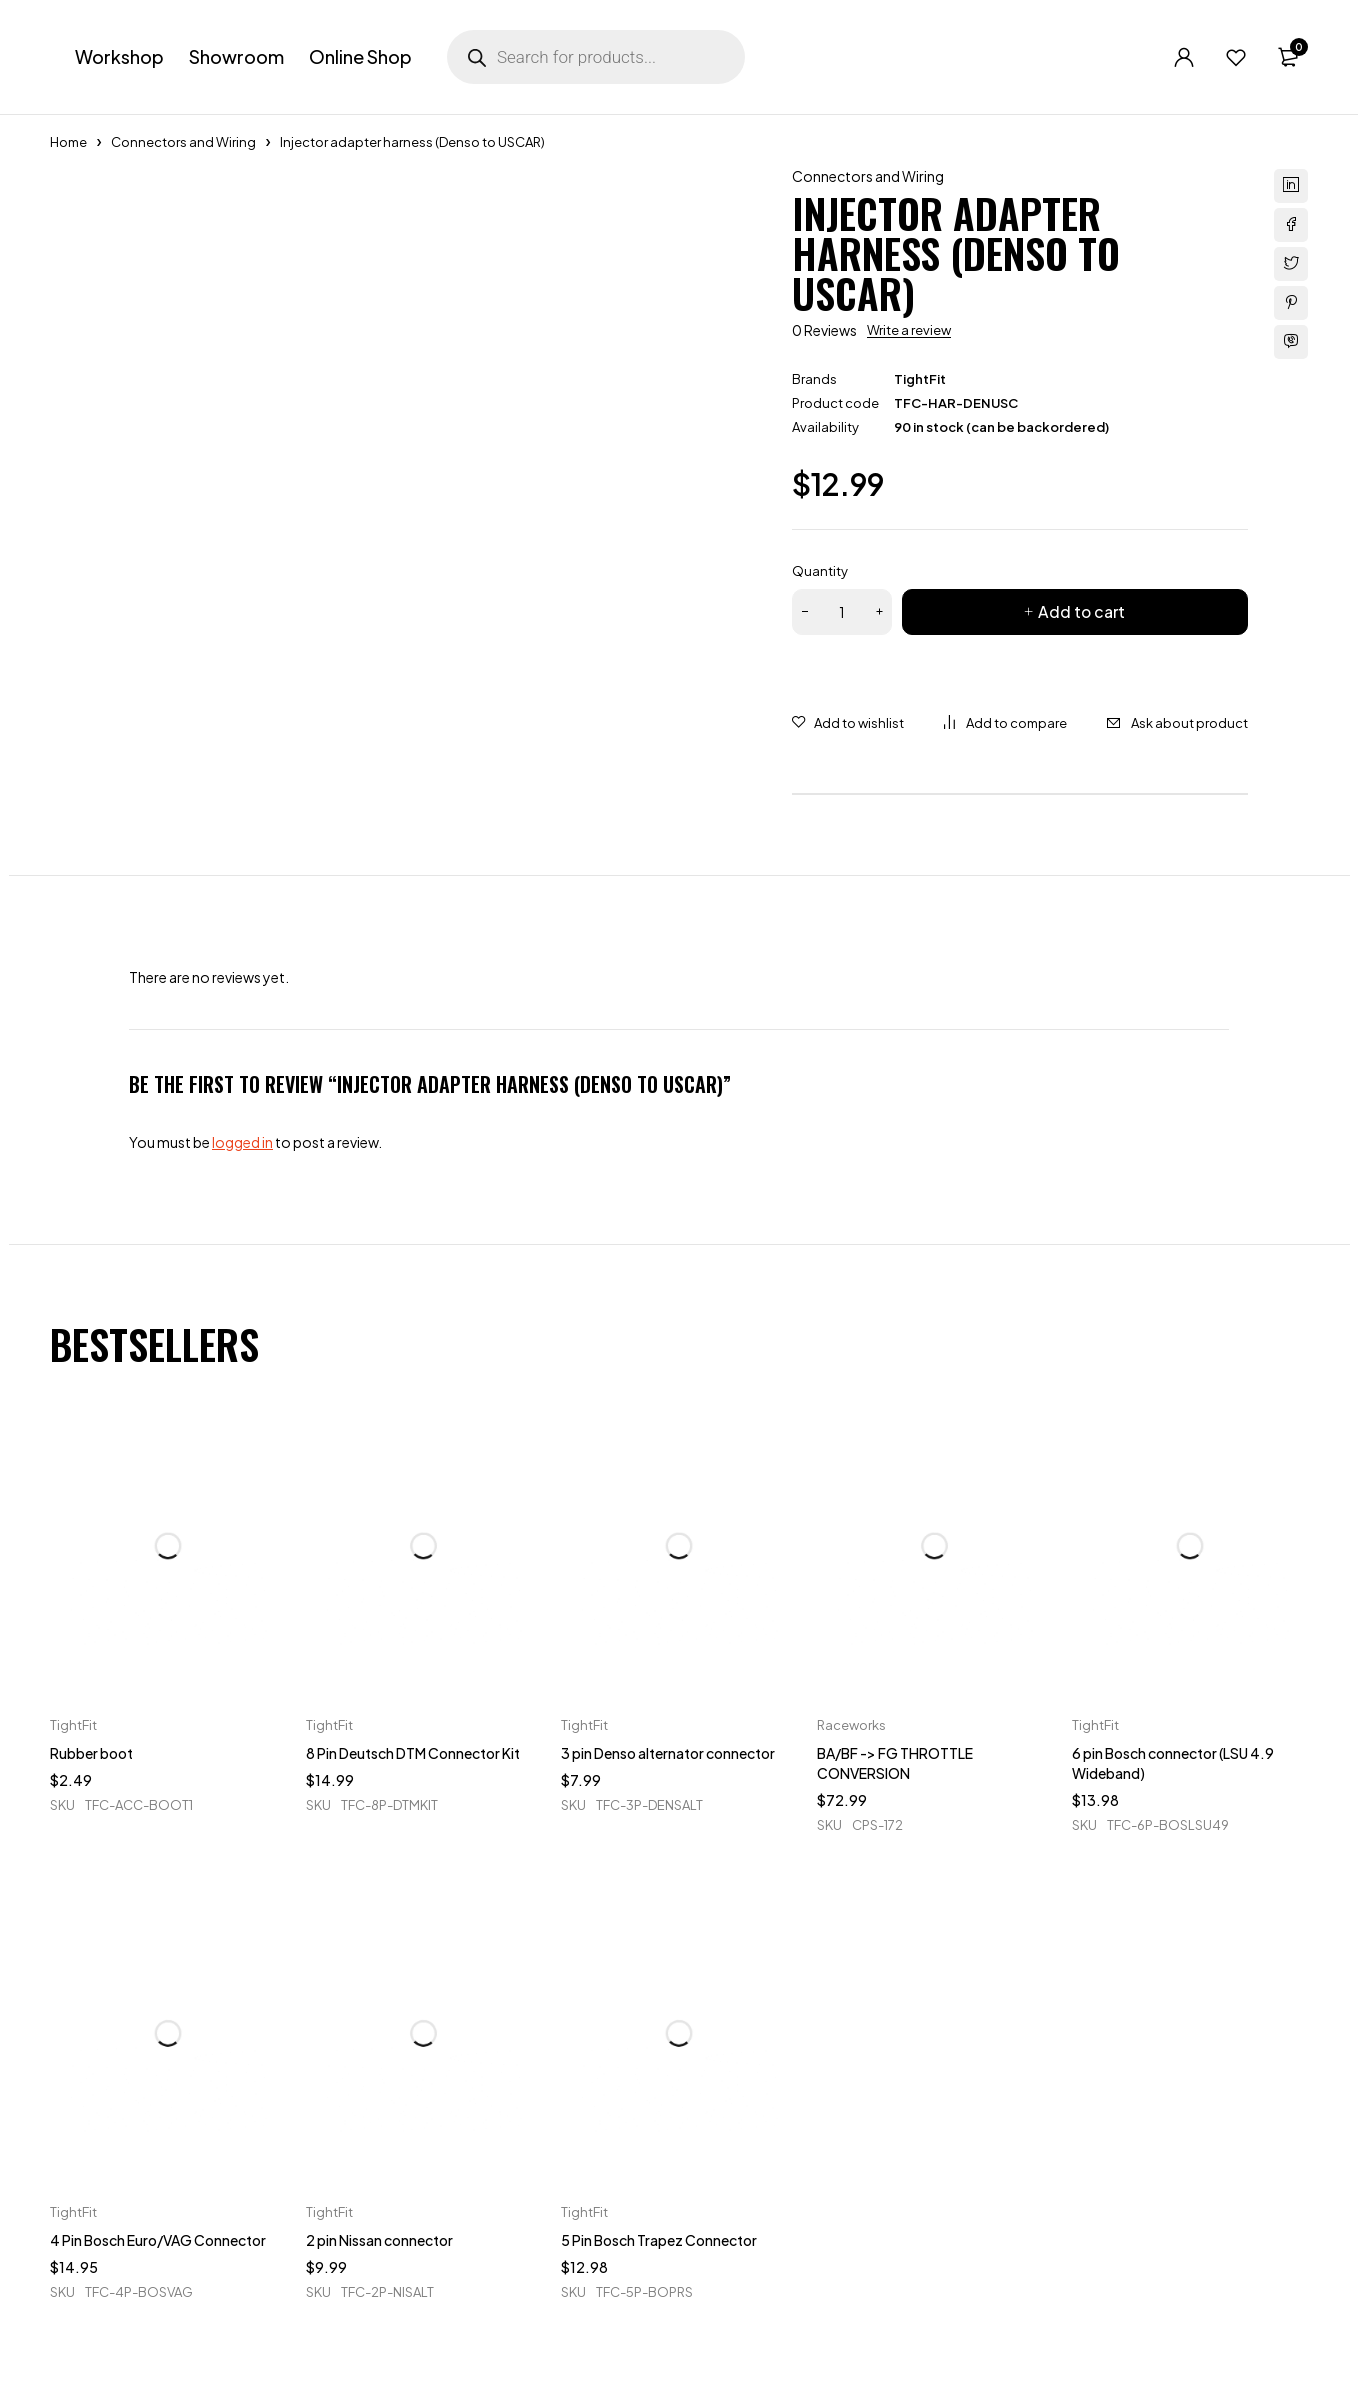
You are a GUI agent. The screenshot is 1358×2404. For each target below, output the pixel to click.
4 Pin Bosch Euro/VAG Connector (158, 2240)
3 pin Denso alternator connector (668, 1753)
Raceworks (851, 1725)
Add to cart (1081, 611)
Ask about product (1189, 723)
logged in (242, 1142)
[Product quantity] (842, 612)
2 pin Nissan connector (379, 2240)
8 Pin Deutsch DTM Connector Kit (413, 1753)
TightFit (920, 379)
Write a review (909, 330)
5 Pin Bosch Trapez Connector (659, 2240)
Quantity (820, 571)
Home (68, 142)
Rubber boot (91, 1753)
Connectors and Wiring (183, 142)
